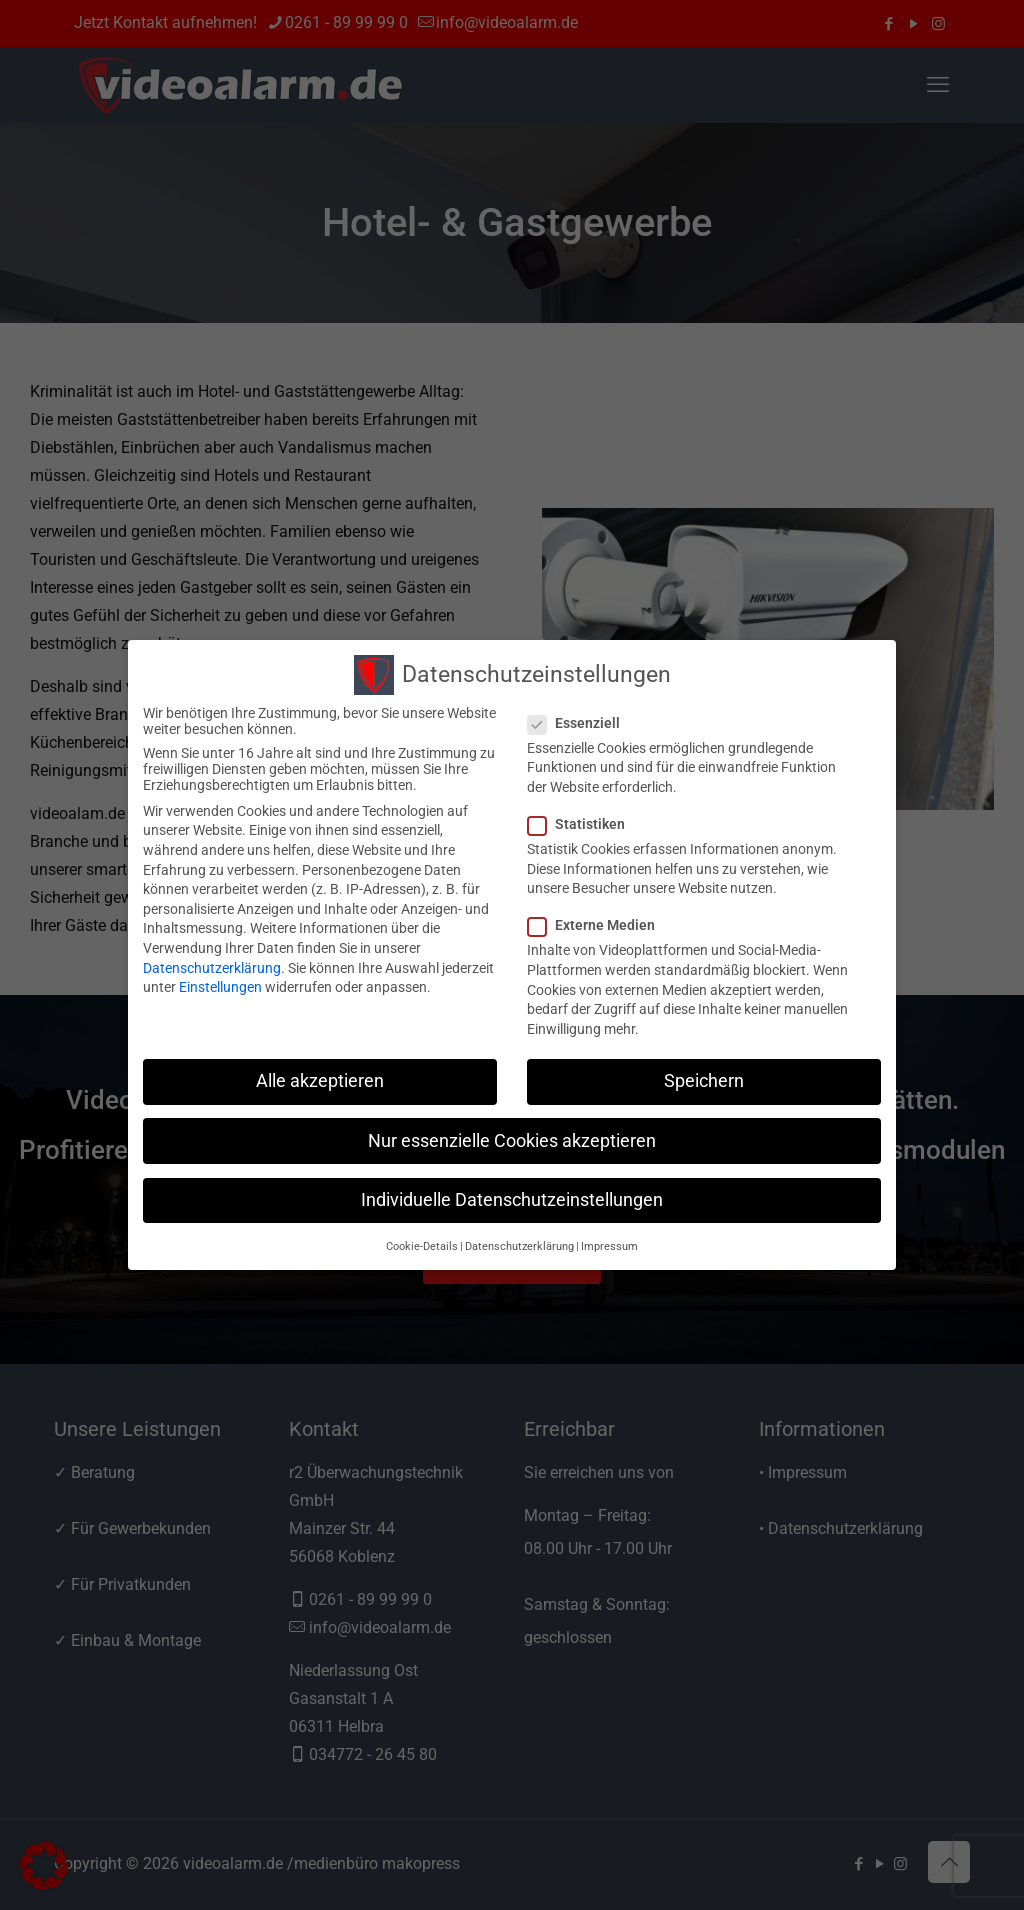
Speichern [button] (704, 1081)
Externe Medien (599, 925)
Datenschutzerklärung (212, 968)
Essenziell (582, 723)
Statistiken (584, 824)
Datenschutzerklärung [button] (519, 1246)
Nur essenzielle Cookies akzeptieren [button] (512, 1141)
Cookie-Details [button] (422, 1246)
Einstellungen (220, 987)
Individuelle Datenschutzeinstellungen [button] (512, 1200)
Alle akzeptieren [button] (320, 1081)
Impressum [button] (609, 1246)
